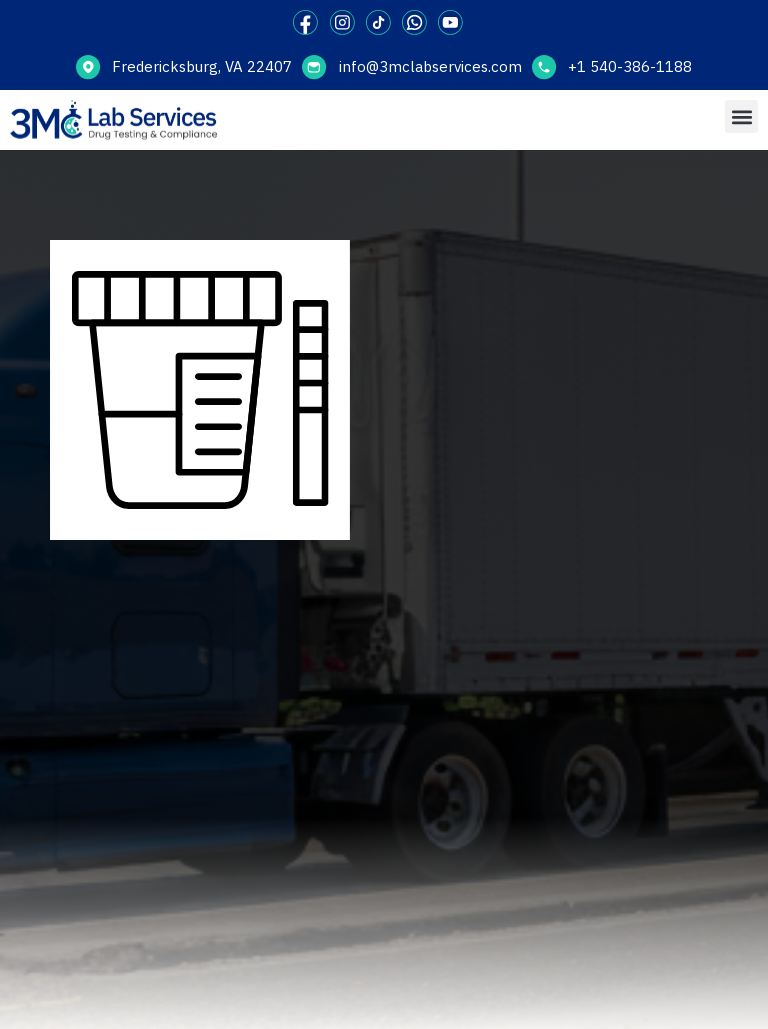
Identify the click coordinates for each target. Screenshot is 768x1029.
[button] (741, 116)
